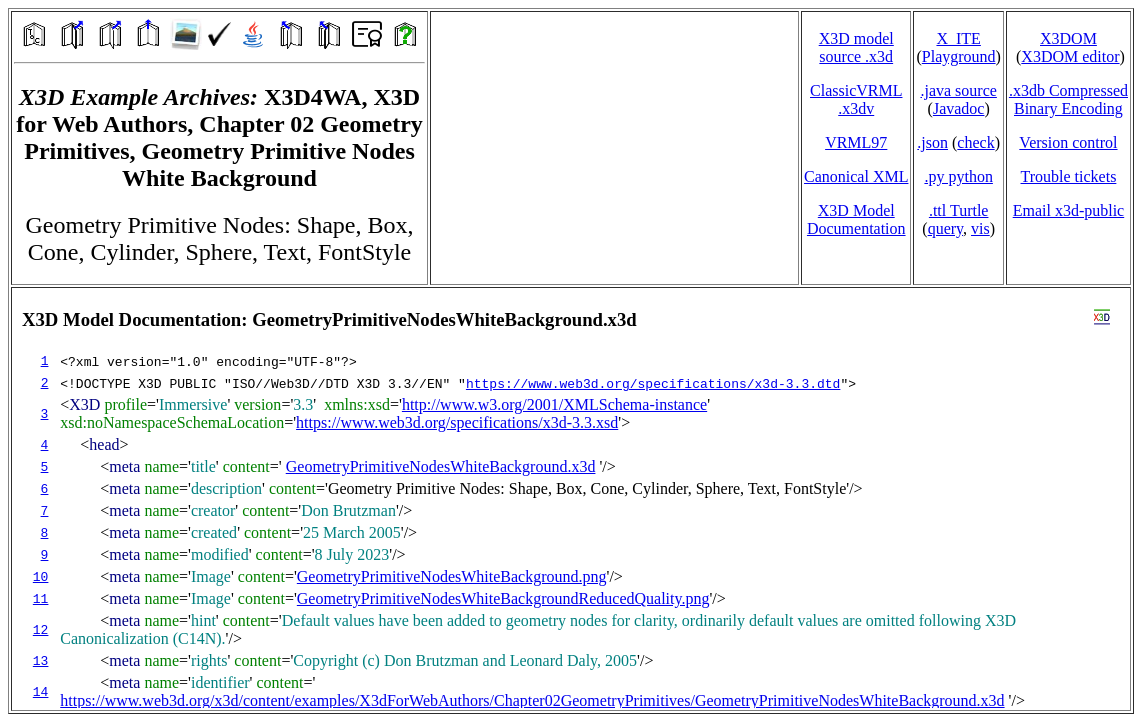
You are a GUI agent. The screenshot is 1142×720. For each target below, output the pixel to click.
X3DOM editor (1070, 56)
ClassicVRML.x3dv (856, 99)
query (945, 228)
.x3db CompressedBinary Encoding (1068, 99)
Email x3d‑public (1069, 210)
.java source (958, 90)
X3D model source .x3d (856, 47)
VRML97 (856, 142)
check (975, 142)
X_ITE (958, 38)
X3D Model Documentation (856, 219)
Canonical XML (856, 176)
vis (980, 228)
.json (932, 142)
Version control (1068, 142)
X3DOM (1068, 38)
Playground (959, 56)
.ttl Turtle (959, 210)
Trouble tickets (1069, 176)
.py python (958, 176)
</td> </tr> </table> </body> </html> (571, 499)
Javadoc (959, 108)
